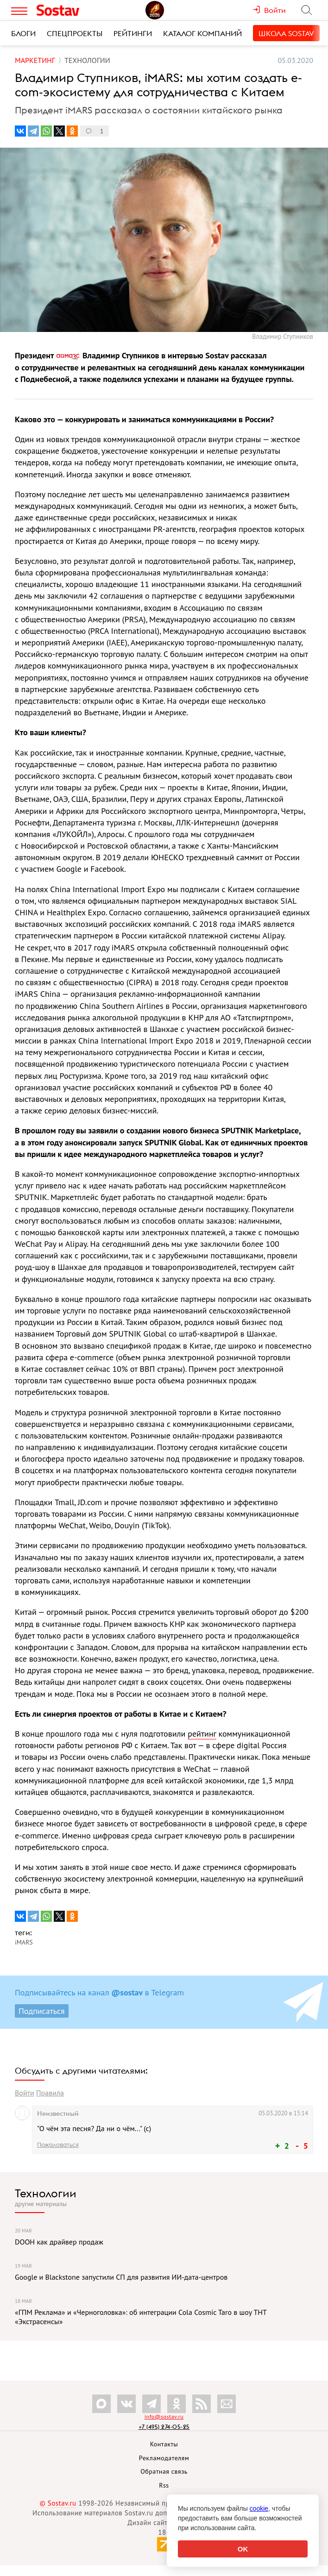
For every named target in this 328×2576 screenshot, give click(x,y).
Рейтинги (133, 33)
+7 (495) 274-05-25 (164, 2426)
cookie (259, 2508)
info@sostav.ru (164, 2416)
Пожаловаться (58, 2144)
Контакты (164, 2444)
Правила (50, 2092)
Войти (24, 2092)
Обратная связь (164, 2471)
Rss (164, 2485)
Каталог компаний (202, 33)
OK (243, 2549)
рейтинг (202, 1733)
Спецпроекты (74, 33)
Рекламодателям (164, 2458)
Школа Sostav (286, 33)
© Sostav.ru (58, 2503)
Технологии (45, 2193)
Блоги (23, 33)
